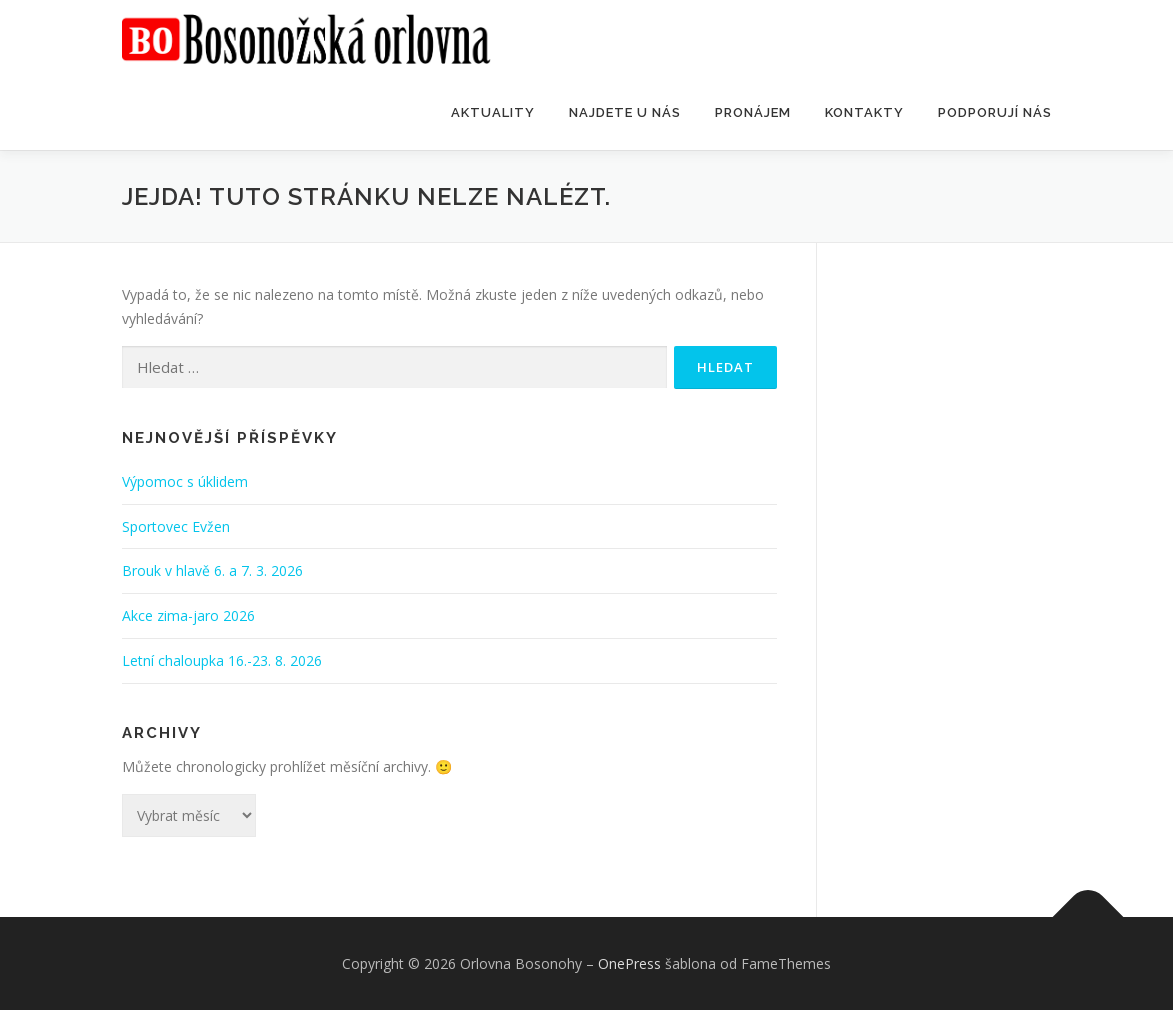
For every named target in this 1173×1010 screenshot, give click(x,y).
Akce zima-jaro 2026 (188, 615)
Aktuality (493, 112)
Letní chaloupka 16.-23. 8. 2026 (222, 660)
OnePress (629, 963)
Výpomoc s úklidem (185, 481)
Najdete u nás (625, 112)
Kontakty (864, 112)
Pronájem (753, 112)
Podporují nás (995, 112)
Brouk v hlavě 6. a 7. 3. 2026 (212, 570)
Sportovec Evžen (176, 526)
